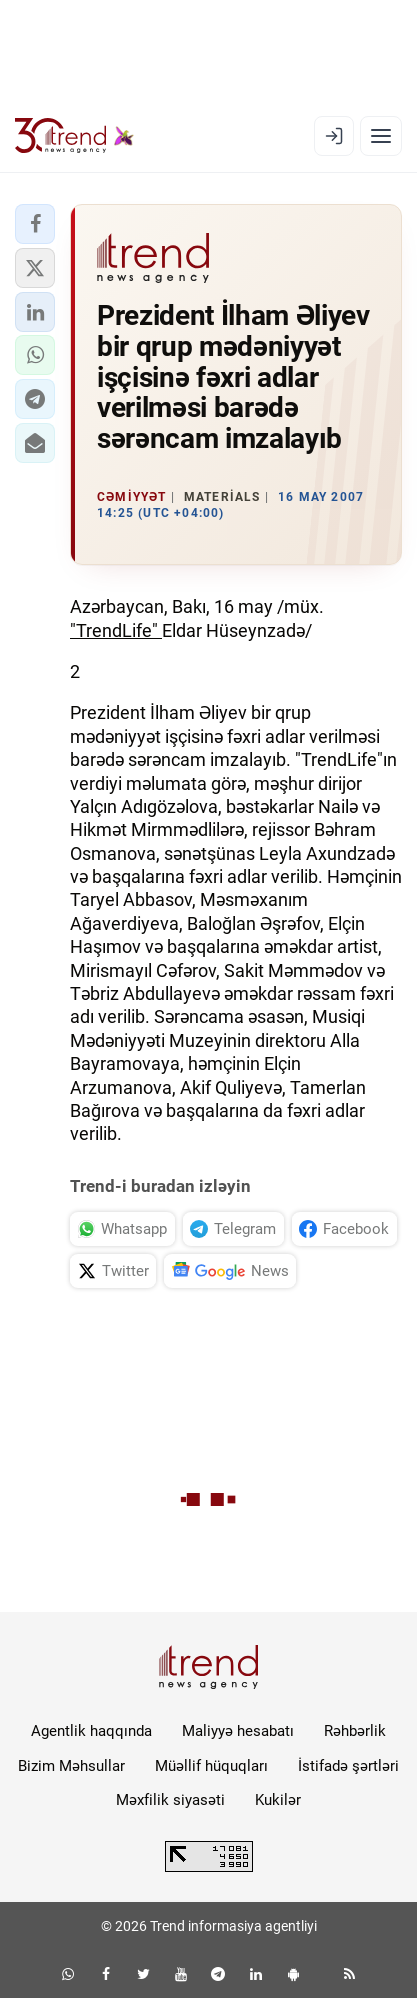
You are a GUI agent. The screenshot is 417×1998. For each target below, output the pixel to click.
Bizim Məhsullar (71, 1766)
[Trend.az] (74, 136)
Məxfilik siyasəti (170, 1800)
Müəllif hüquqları (211, 1766)
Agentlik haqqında (91, 1731)
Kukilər (278, 1800)
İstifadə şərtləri (348, 1766)
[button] (35, 224)
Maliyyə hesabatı (238, 1731)
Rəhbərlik (355, 1731)
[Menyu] (381, 136)
